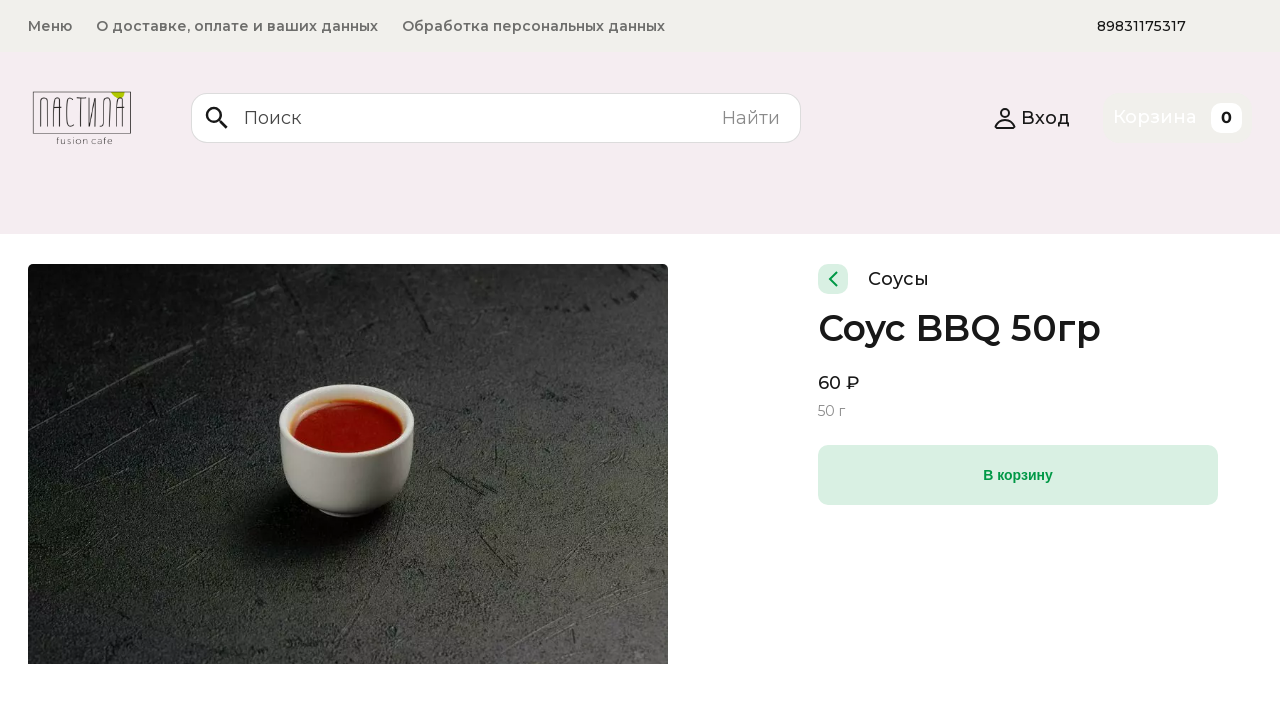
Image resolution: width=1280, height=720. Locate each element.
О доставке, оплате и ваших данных (237, 26)
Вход (1031, 118)
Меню (50, 26)
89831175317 (1141, 26)
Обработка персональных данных (533, 26)
